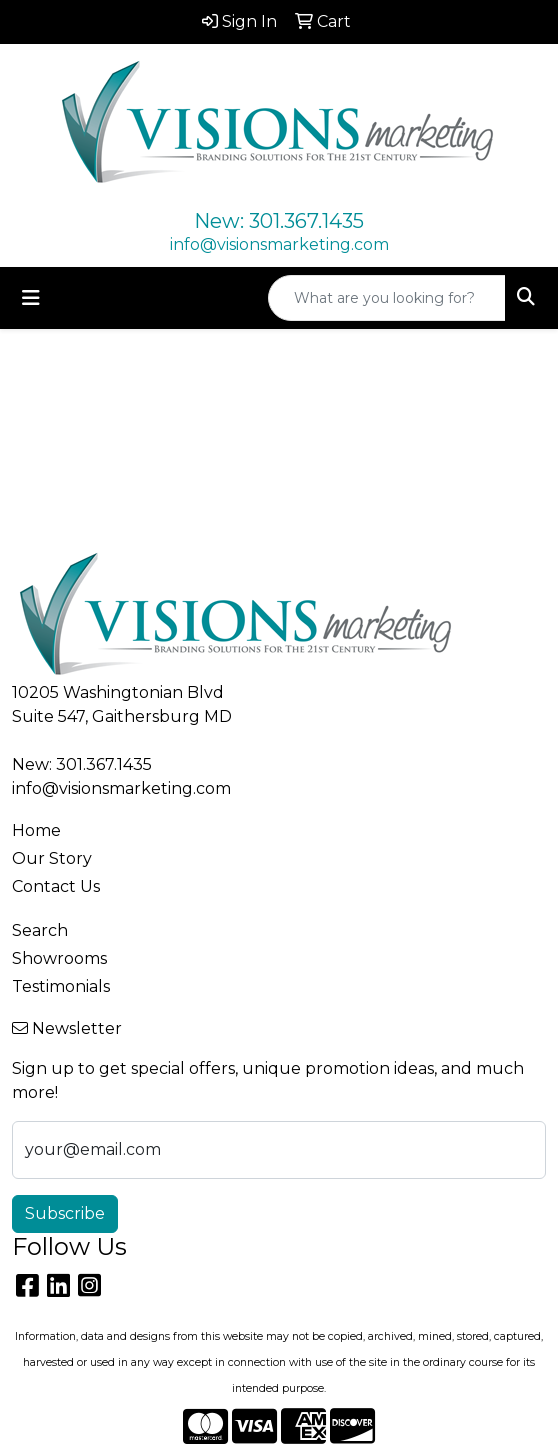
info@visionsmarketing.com (279, 244)
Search (40, 930)
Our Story (52, 858)
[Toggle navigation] (31, 298)
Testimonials (61, 986)
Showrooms (59, 958)
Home (36, 830)
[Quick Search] (387, 298)
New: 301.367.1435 (279, 221)
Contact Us (56, 886)
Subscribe (65, 1213)
